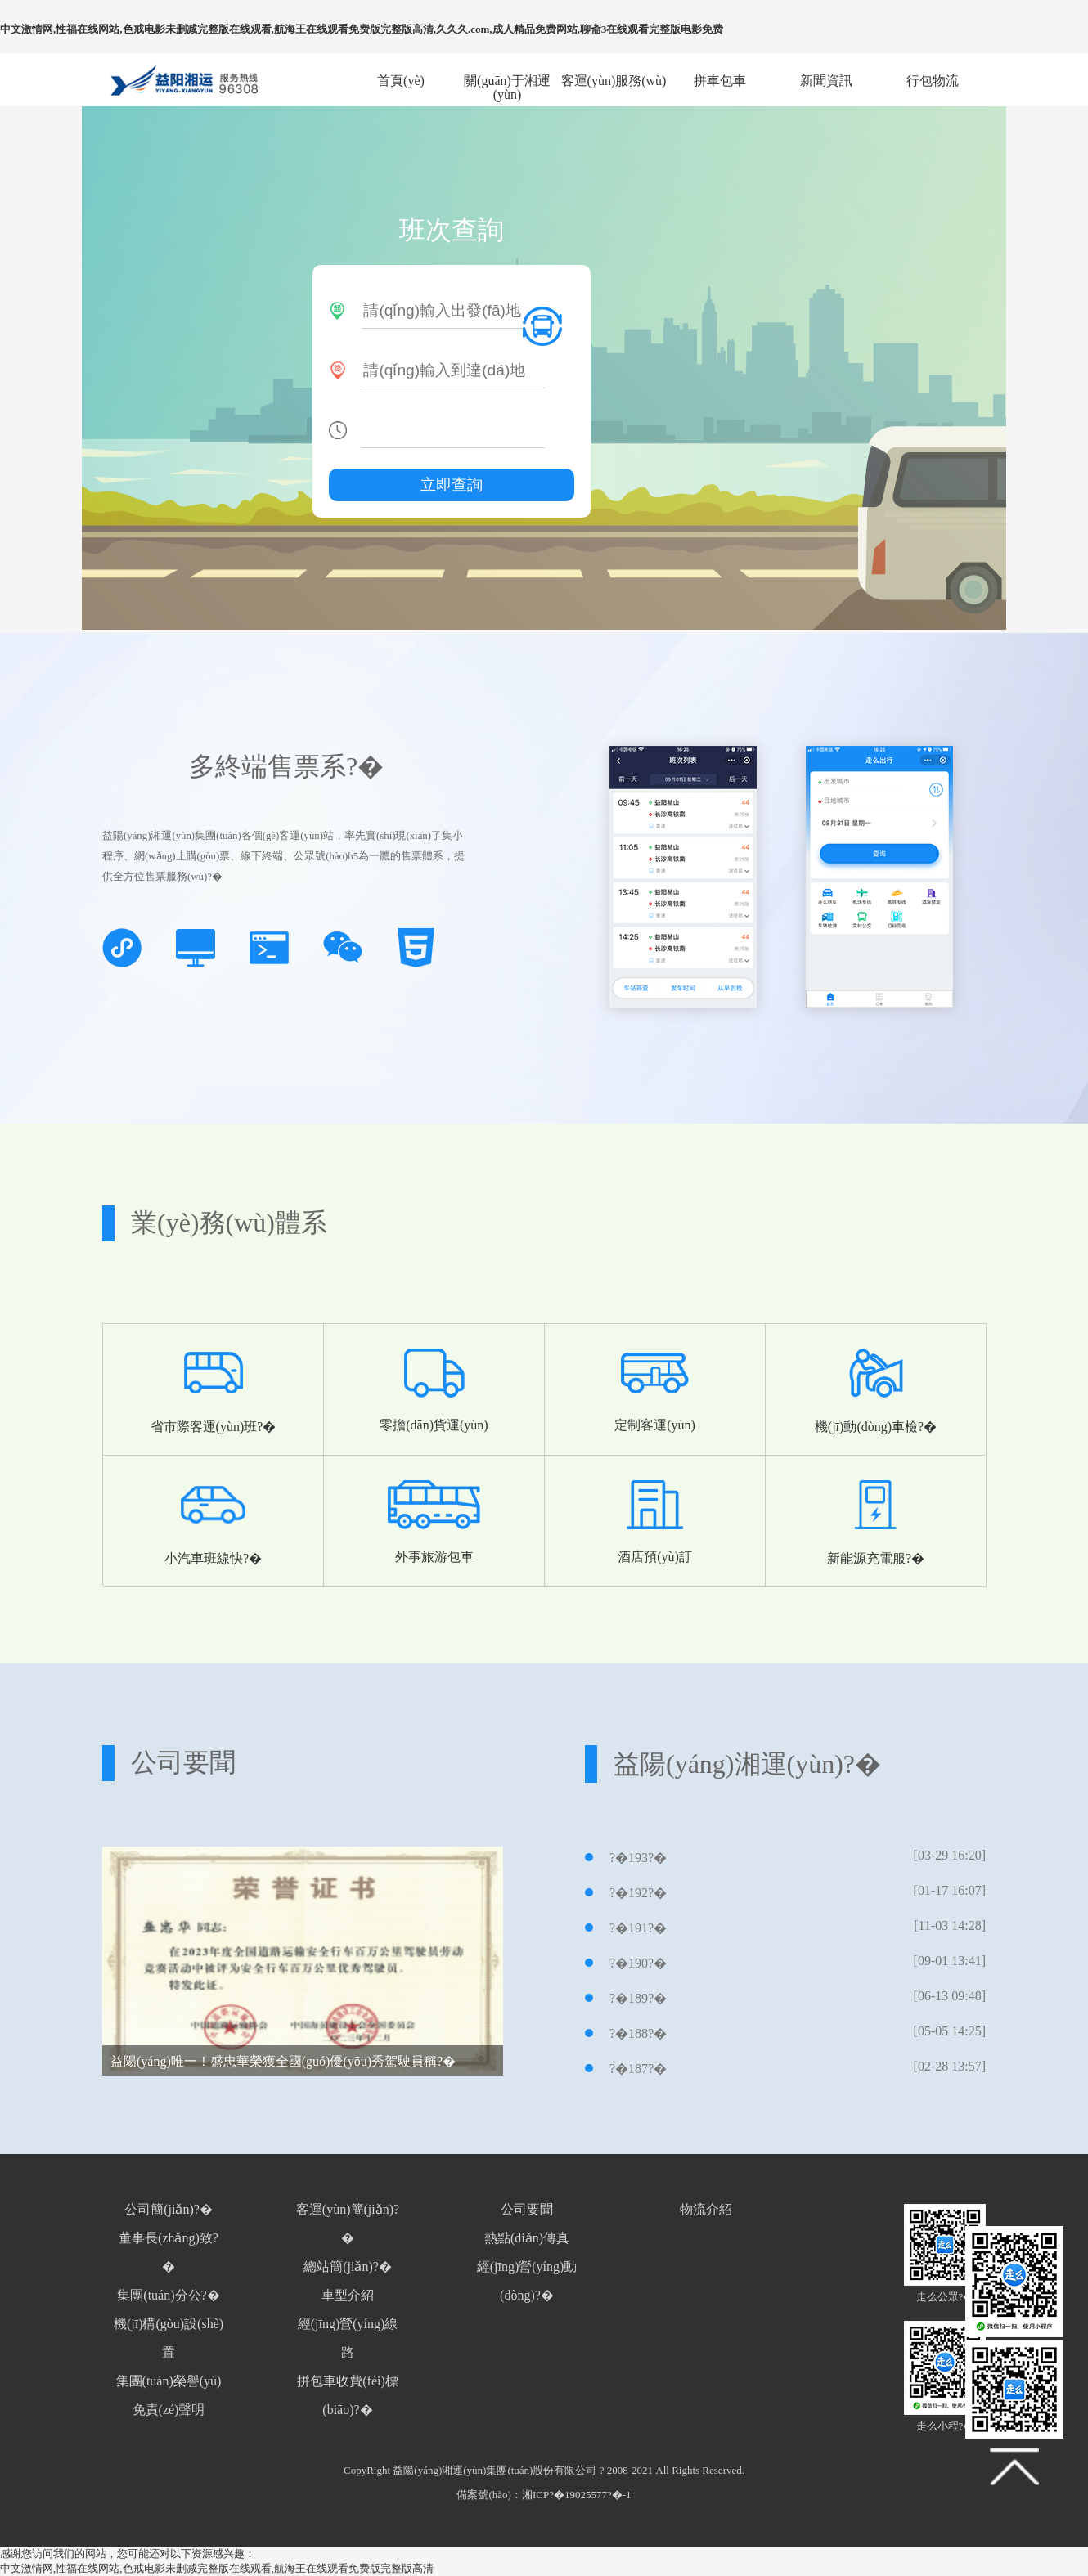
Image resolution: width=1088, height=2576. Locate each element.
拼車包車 (720, 81)
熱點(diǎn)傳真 (526, 2238)
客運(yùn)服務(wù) (614, 81)
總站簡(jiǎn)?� (347, 2266)
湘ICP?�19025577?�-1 (577, 2494)
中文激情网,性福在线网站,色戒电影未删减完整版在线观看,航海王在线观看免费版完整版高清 (217, 2568)
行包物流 (932, 81)
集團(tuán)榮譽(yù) (169, 2381)
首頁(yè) (401, 81)
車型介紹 (347, 2295)
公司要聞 (527, 2209)
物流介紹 (706, 2209)
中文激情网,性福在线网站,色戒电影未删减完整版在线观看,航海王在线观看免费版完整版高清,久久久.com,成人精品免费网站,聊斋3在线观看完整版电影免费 (361, 29)
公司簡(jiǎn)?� (168, 2209)
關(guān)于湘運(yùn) (507, 81)
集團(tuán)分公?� (168, 2295)
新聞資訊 (826, 81)
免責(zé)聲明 (169, 2410)
